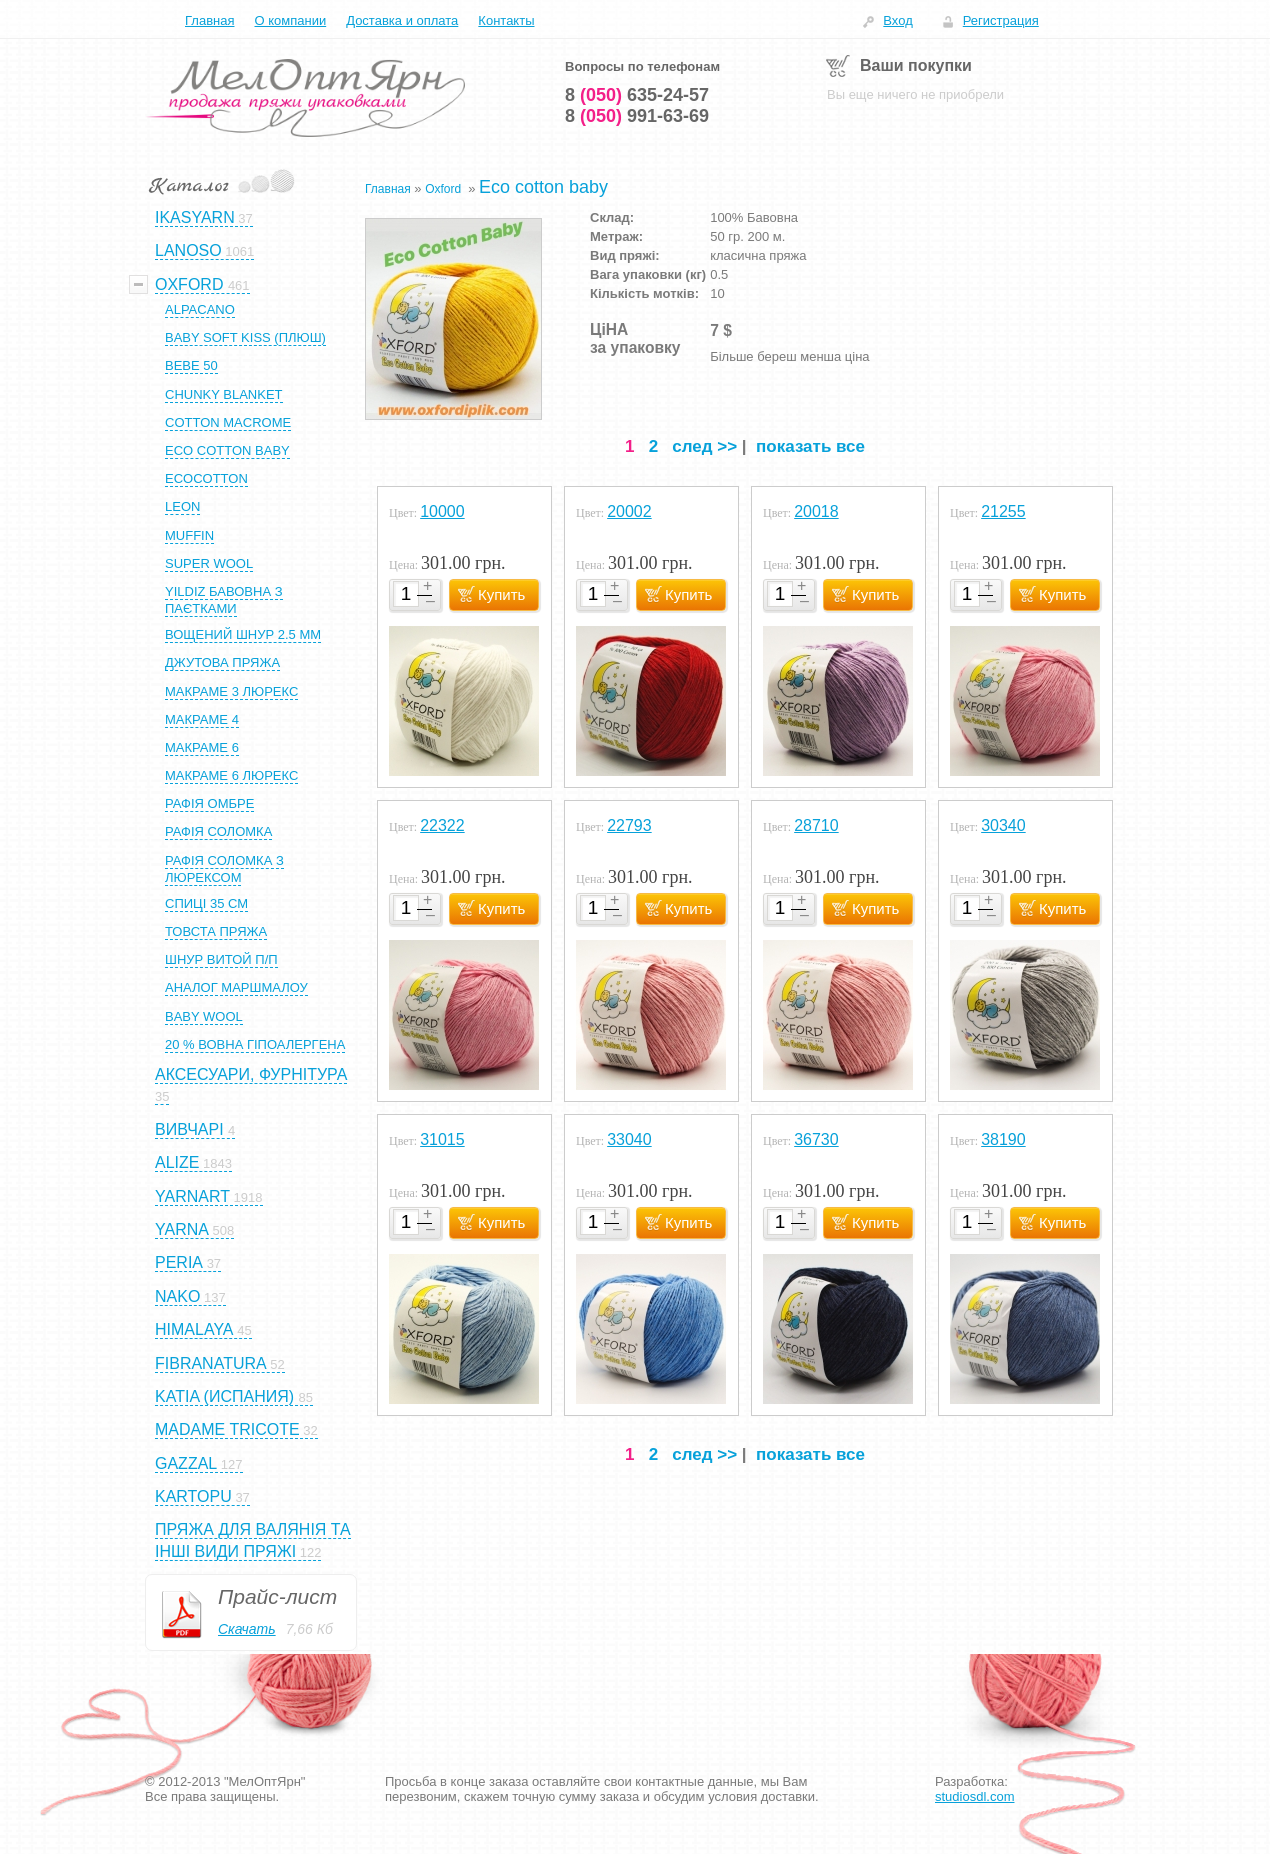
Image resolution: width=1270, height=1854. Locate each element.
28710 (816, 825)
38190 (1003, 1139)
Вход (897, 20)
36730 (816, 1139)
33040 (629, 1139)
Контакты (506, 20)
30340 (1003, 825)
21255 (1003, 511)
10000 (442, 511)
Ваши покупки (916, 65)
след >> (704, 446)
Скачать (247, 1629)
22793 (629, 825)
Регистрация (1001, 20)
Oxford (444, 189)
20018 (816, 511)
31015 (442, 1139)
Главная (209, 20)
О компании (290, 20)
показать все (810, 446)
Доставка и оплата (402, 20)
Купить (501, 594)
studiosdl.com (974, 1796)
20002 (629, 511)
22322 (442, 825)
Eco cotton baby (543, 187)
